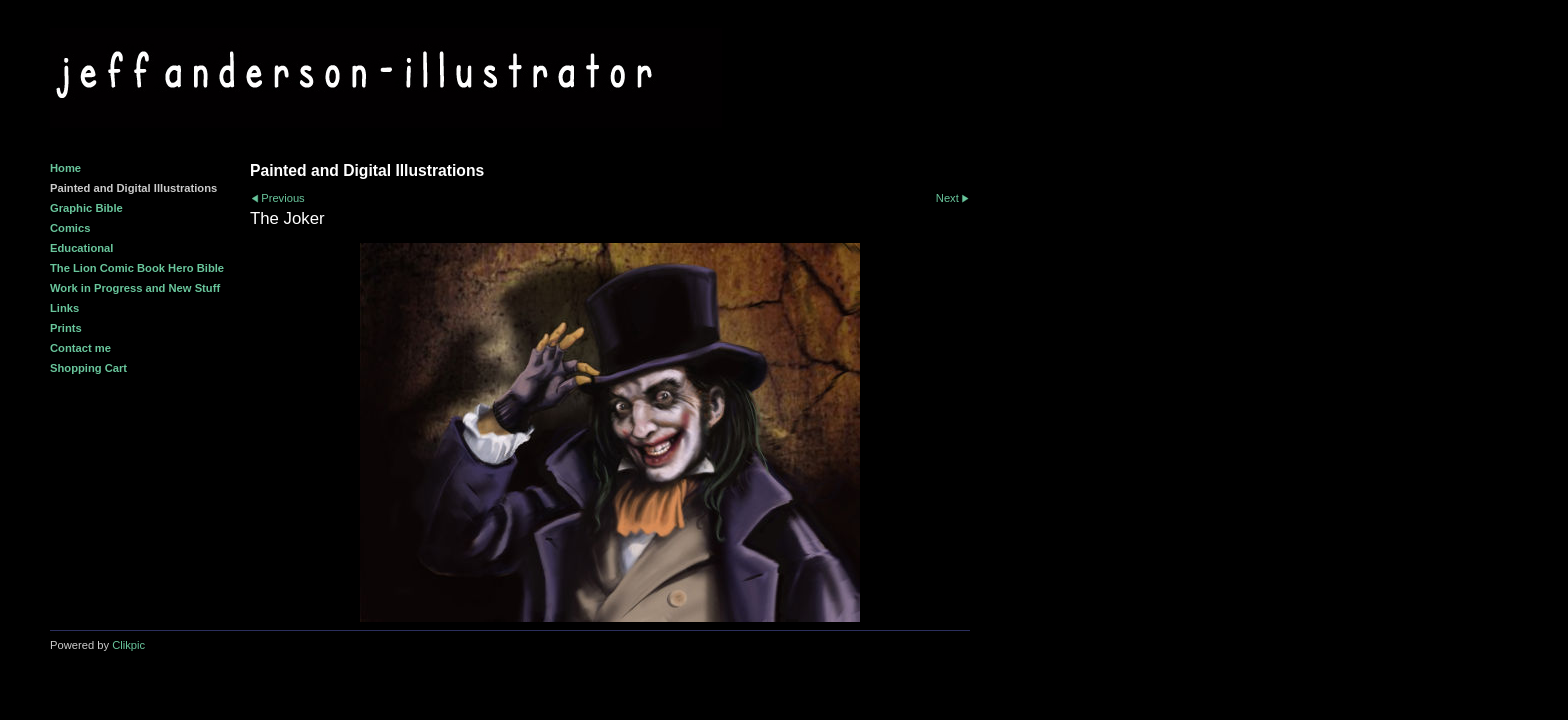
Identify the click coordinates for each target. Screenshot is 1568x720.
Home (65, 168)
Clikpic (128, 645)
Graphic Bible (86, 208)
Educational (81, 248)
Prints (66, 328)
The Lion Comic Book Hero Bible (137, 268)
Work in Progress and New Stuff (135, 288)
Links (64, 308)
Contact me (80, 348)
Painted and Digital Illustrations (133, 188)
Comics (70, 228)
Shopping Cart (88, 368)
